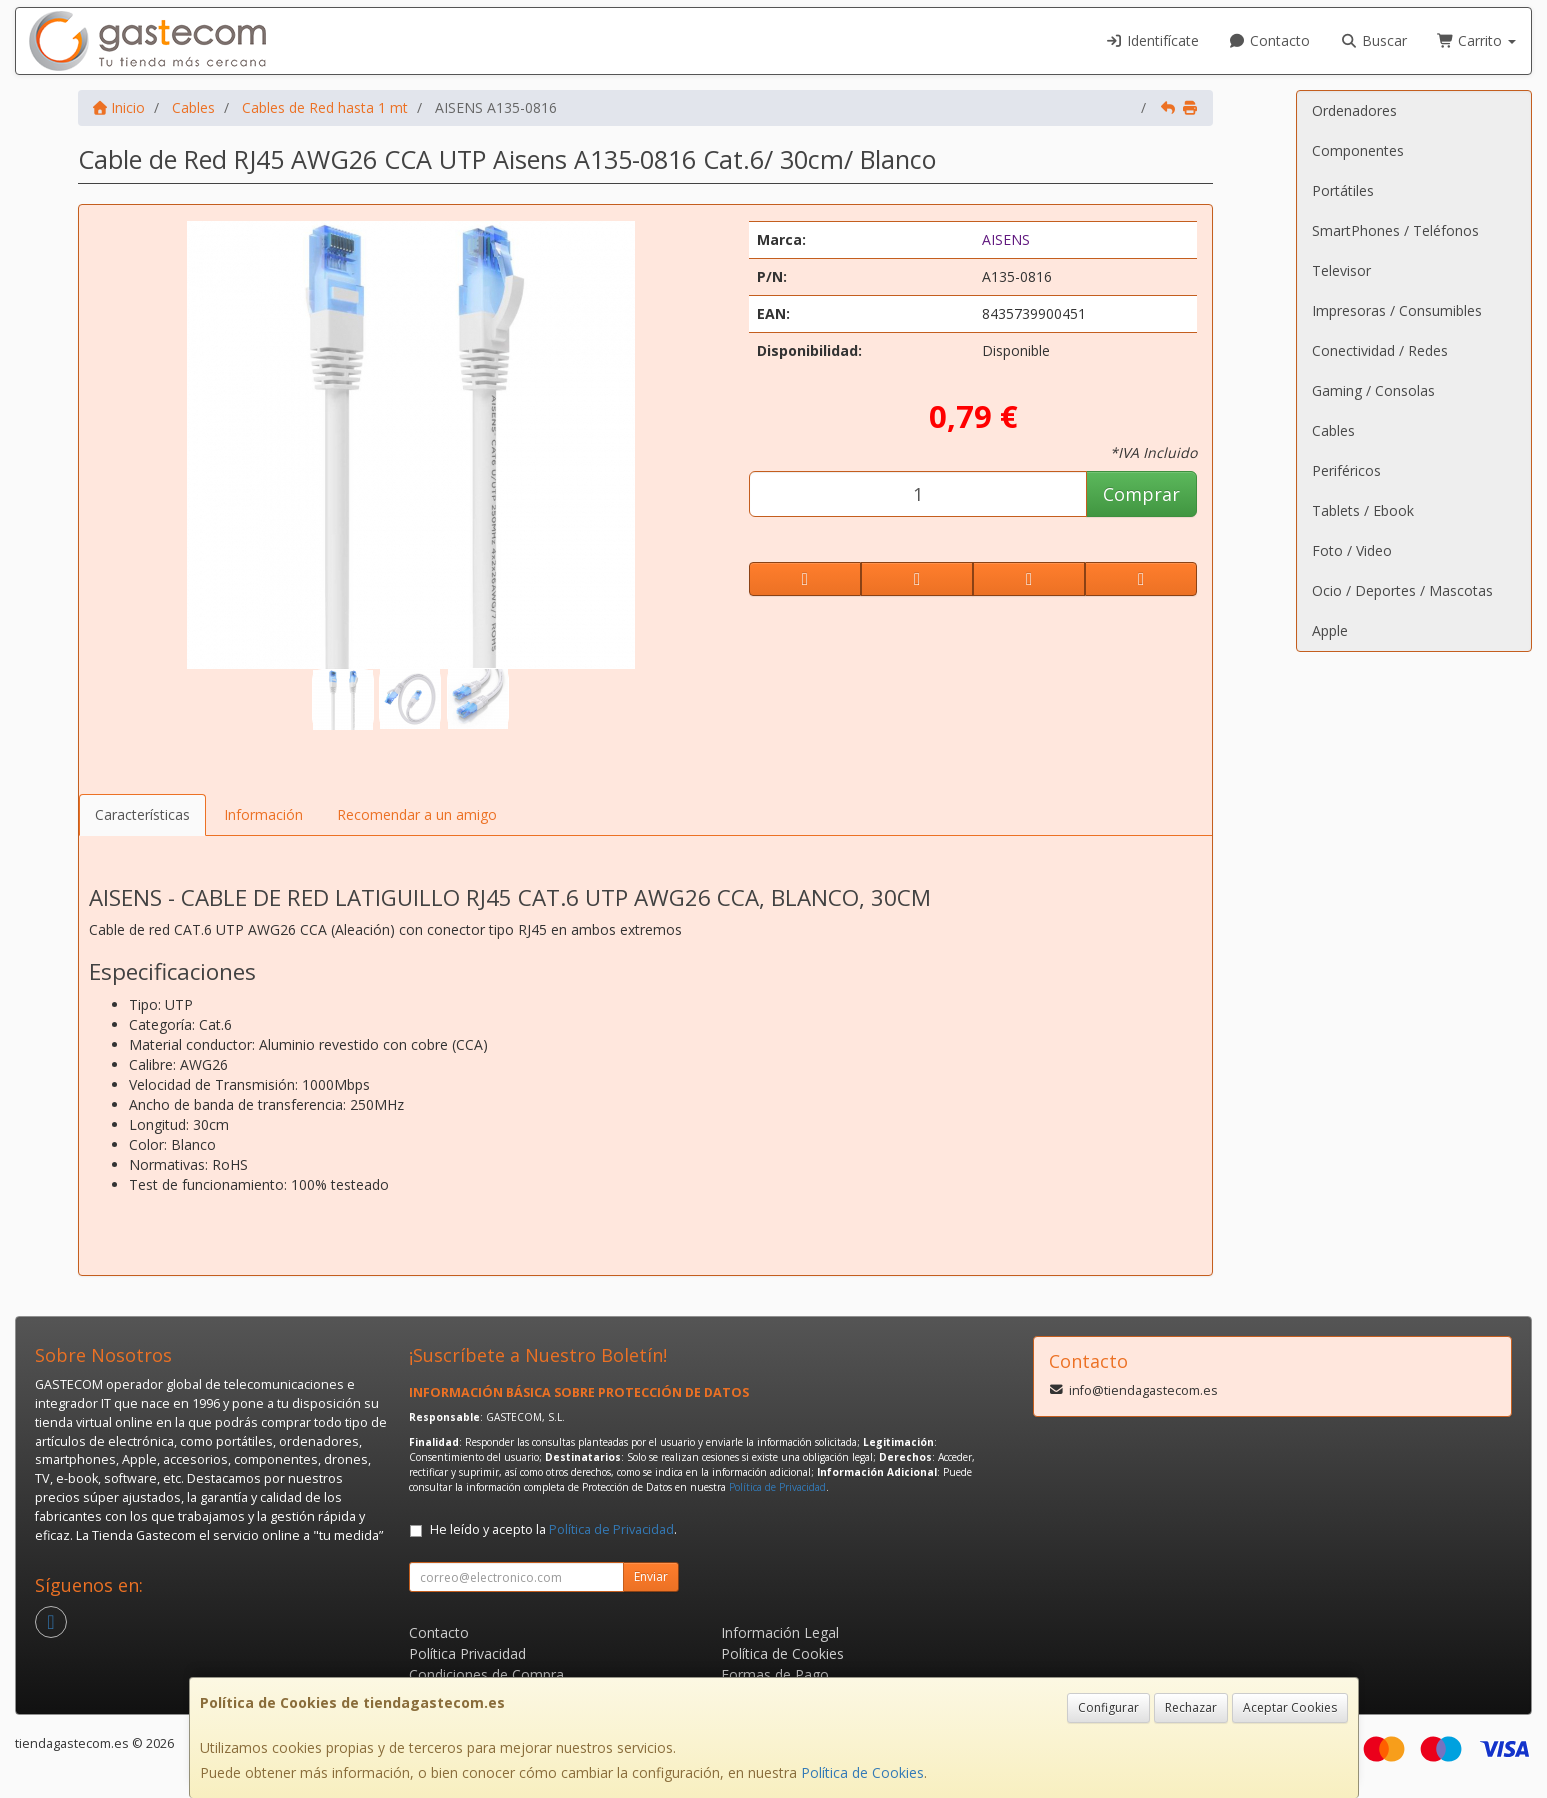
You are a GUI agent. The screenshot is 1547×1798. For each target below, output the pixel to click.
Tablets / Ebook (1363, 510)
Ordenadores (1354, 110)
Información (263, 814)
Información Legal (780, 1632)
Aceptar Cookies (1290, 1707)
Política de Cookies (862, 1772)
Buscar (1373, 40)
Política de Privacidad (777, 1487)
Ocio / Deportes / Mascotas (1402, 590)
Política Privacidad (467, 1653)
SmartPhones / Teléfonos (1395, 230)
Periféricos (1346, 470)
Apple (1330, 630)
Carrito (1477, 40)
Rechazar (1191, 1707)
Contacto (1270, 40)
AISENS (1006, 239)
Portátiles (1343, 190)
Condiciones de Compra (486, 1674)
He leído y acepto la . (553, 1529)
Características (142, 814)
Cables (1333, 430)
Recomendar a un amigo (417, 814)
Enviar (651, 1576)
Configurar (1108, 1707)
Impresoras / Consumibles (1397, 310)
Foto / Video (1352, 550)
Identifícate (1152, 40)
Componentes (1358, 150)
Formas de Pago (775, 1674)
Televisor (1341, 270)
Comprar (1141, 494)
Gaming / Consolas (1373, 390)
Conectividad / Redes (1380, 350)
